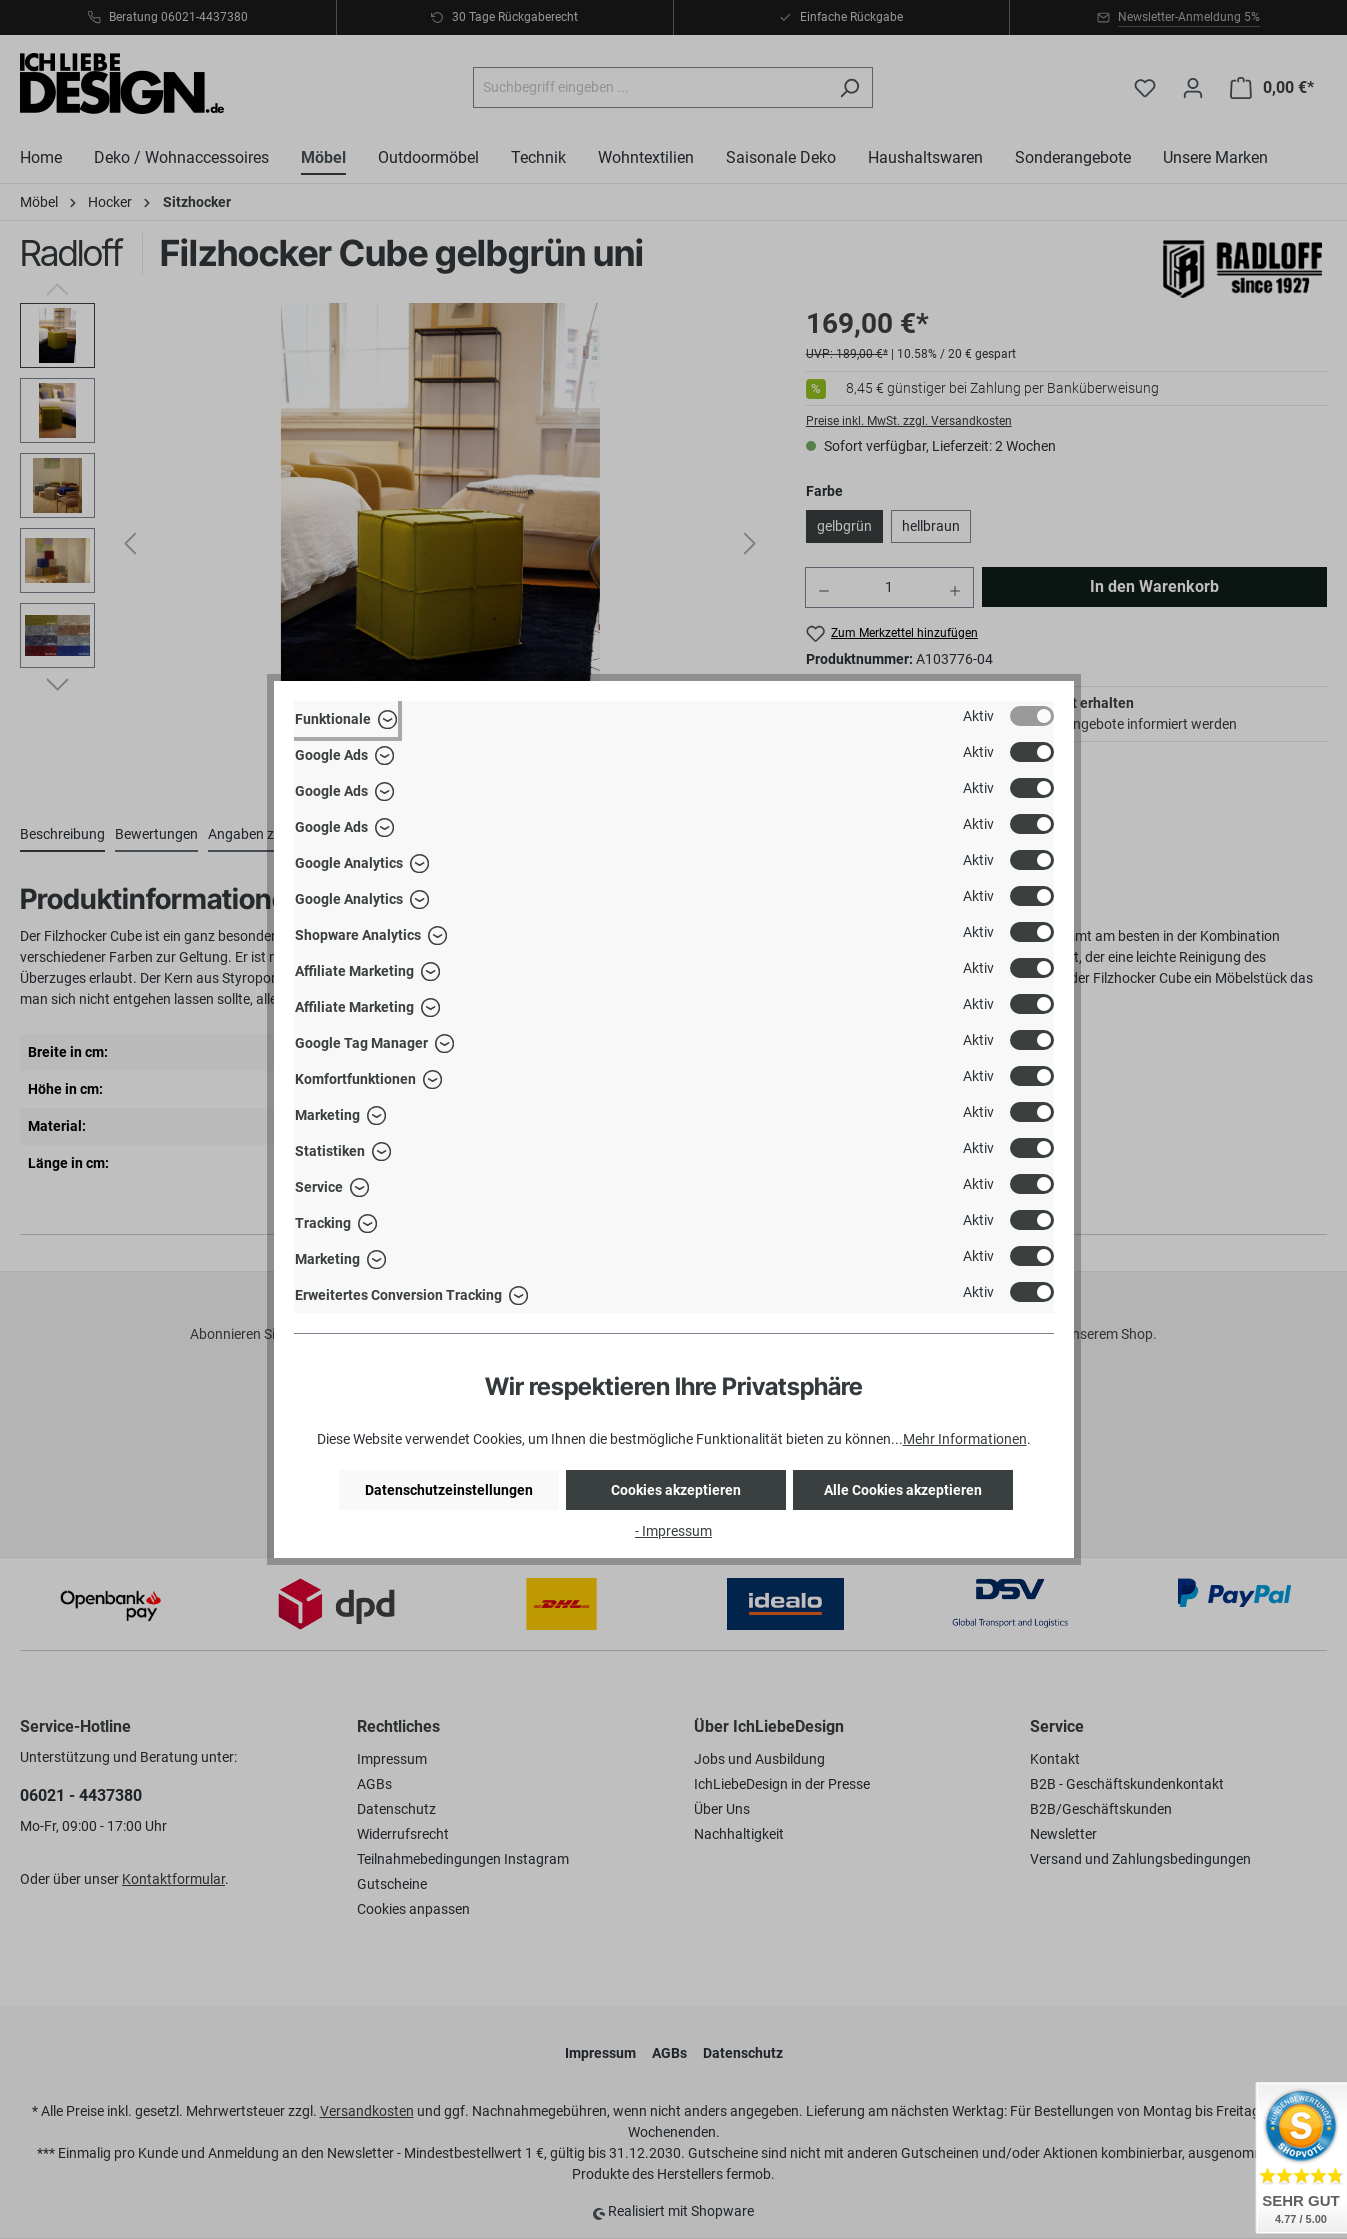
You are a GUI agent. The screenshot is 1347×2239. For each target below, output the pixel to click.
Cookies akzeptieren (676, 1490)
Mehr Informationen (965, 1439)
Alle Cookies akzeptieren (903, 1490)
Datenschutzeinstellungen (449, 1490)
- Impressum (673, 1531)
